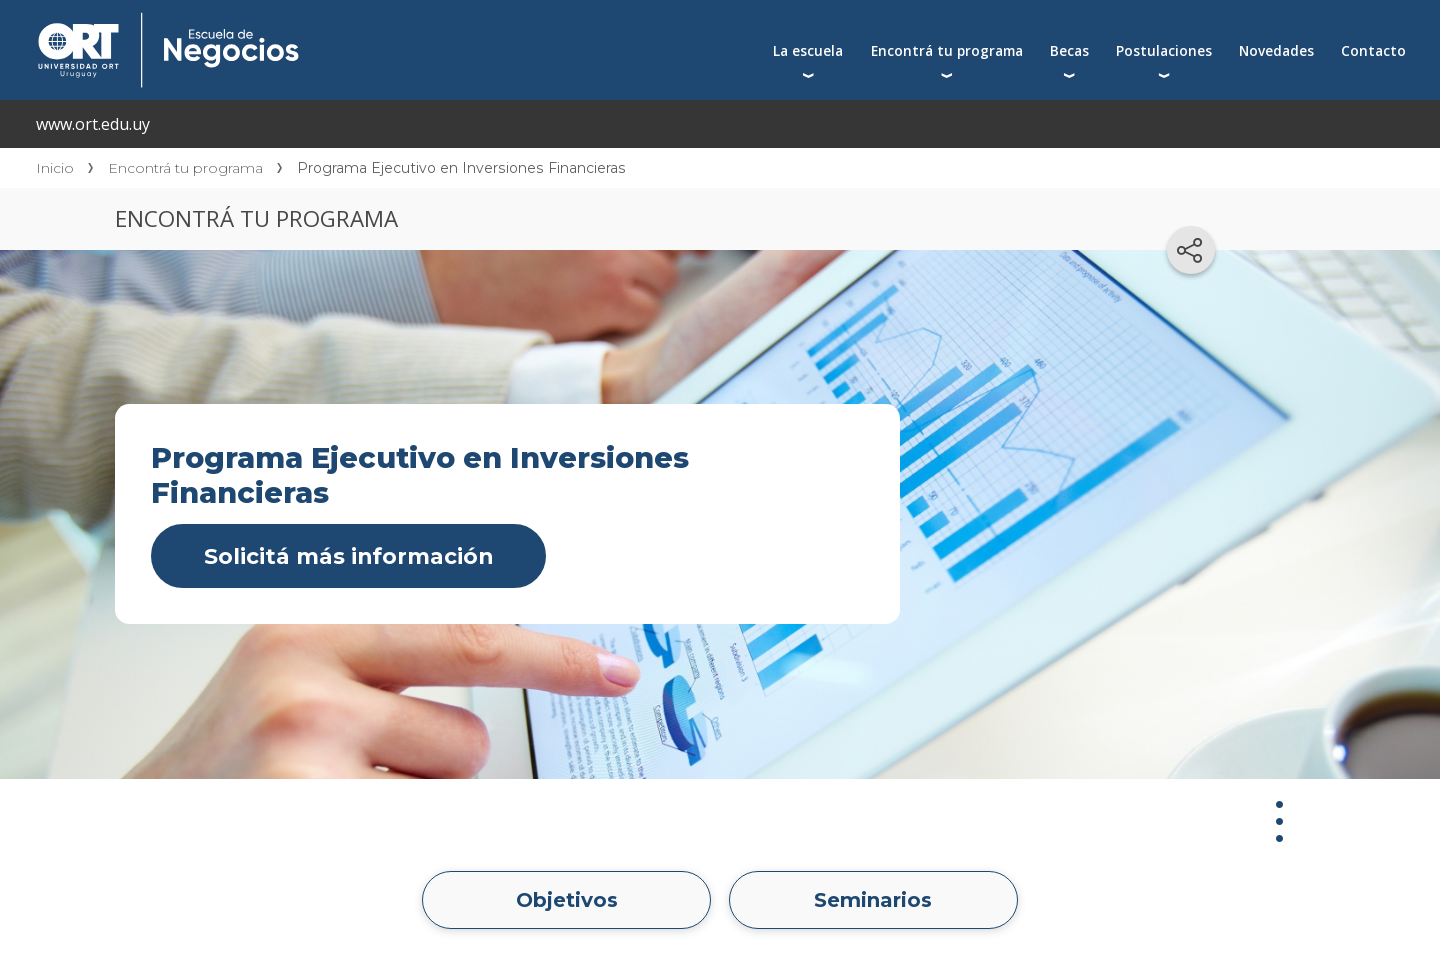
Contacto (1373, 50)
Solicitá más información (348, 556)
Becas (1069, 50)
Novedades (1276, 50)
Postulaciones (1164, 50)
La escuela (808, 50)
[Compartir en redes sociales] (1191, 250)
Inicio (55, 168)
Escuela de (367, 22)
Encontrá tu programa (947, 50)
